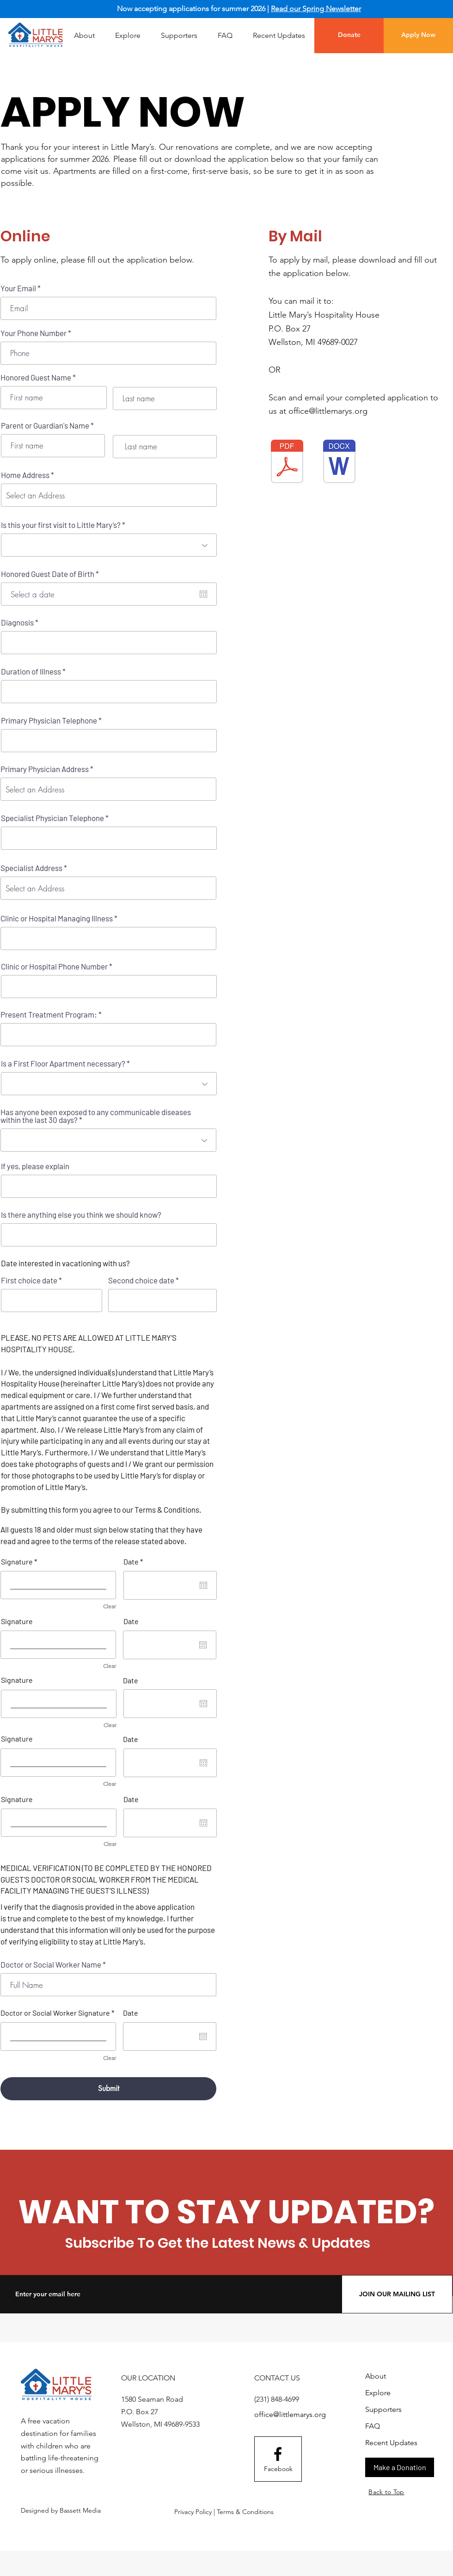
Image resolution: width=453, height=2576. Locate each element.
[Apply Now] (418, 35)
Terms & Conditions (167, 1509)
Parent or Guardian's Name (45, 425)
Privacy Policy (193, 2512)
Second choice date (141, 1280)
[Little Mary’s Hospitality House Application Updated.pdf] (287, 462)
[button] (128, 35)
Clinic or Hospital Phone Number (54, 966)
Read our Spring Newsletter (316, 8)
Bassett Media (80, 2510)
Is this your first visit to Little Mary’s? (61, 525)
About (375, 2376)
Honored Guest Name (35, 377)
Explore (378, 2392)
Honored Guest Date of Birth (52, 574)
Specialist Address (31, 868)
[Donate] (349, 35)
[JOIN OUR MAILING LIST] (397, 2294)
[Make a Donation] (399, 2467)
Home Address (25, 475)
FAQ (372, 2426)
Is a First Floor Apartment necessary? (63, 1063)
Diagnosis (17, 622)
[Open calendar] (203, 594)
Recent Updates (391, 2442)
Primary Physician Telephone (49, 720)
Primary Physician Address (44, 769)
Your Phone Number (33, 333)
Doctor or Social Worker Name (50, 1965)
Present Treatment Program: (48, 1014)
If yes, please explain (35, 1166)
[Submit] (108, 2088)
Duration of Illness (31, 671)
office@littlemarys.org (327, 411)
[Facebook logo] (278, 2454)
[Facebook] (278, 2469)
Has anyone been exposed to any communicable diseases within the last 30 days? (95, 1116)
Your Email (18, 288)
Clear (109, 1606)
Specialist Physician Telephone (52, 818)
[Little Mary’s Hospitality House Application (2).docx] (339, 462)
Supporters (383, 2409)
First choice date (29, 1280)
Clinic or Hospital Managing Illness (56, 918)
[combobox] (109, 495)
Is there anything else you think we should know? (81, 1215)
